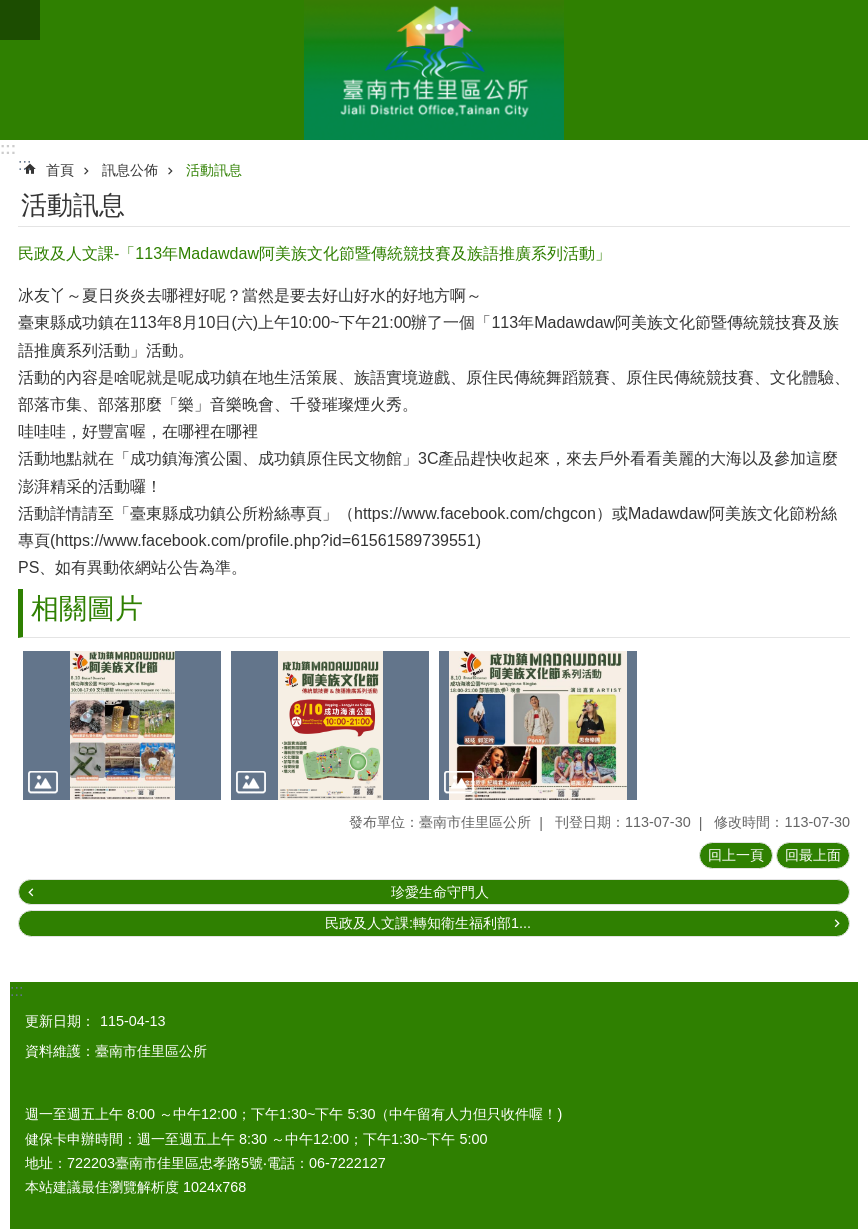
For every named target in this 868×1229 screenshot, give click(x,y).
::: (8, 148)
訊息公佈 (130, 170)
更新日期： (60, 1021)
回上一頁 (736, 855)
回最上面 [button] (813, 855)
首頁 (60, 170)
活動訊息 (214, 170)
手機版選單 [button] (20, 20)
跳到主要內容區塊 (10, 10)
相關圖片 (87, 608)
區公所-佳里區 (434, 70)
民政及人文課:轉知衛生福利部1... (428, 923)
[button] (122, 725)
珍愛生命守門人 (440, 892)
